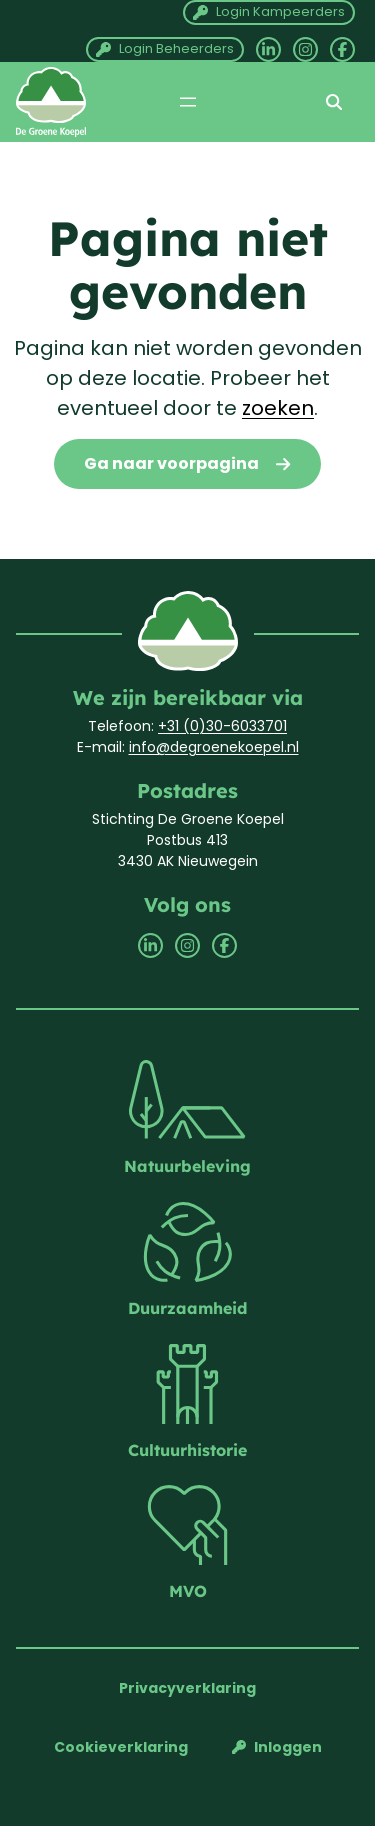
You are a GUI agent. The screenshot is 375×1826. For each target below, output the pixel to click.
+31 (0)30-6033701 (222, 726)
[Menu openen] (188, 102)
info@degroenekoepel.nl (214, 747)
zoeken (278, 408)
